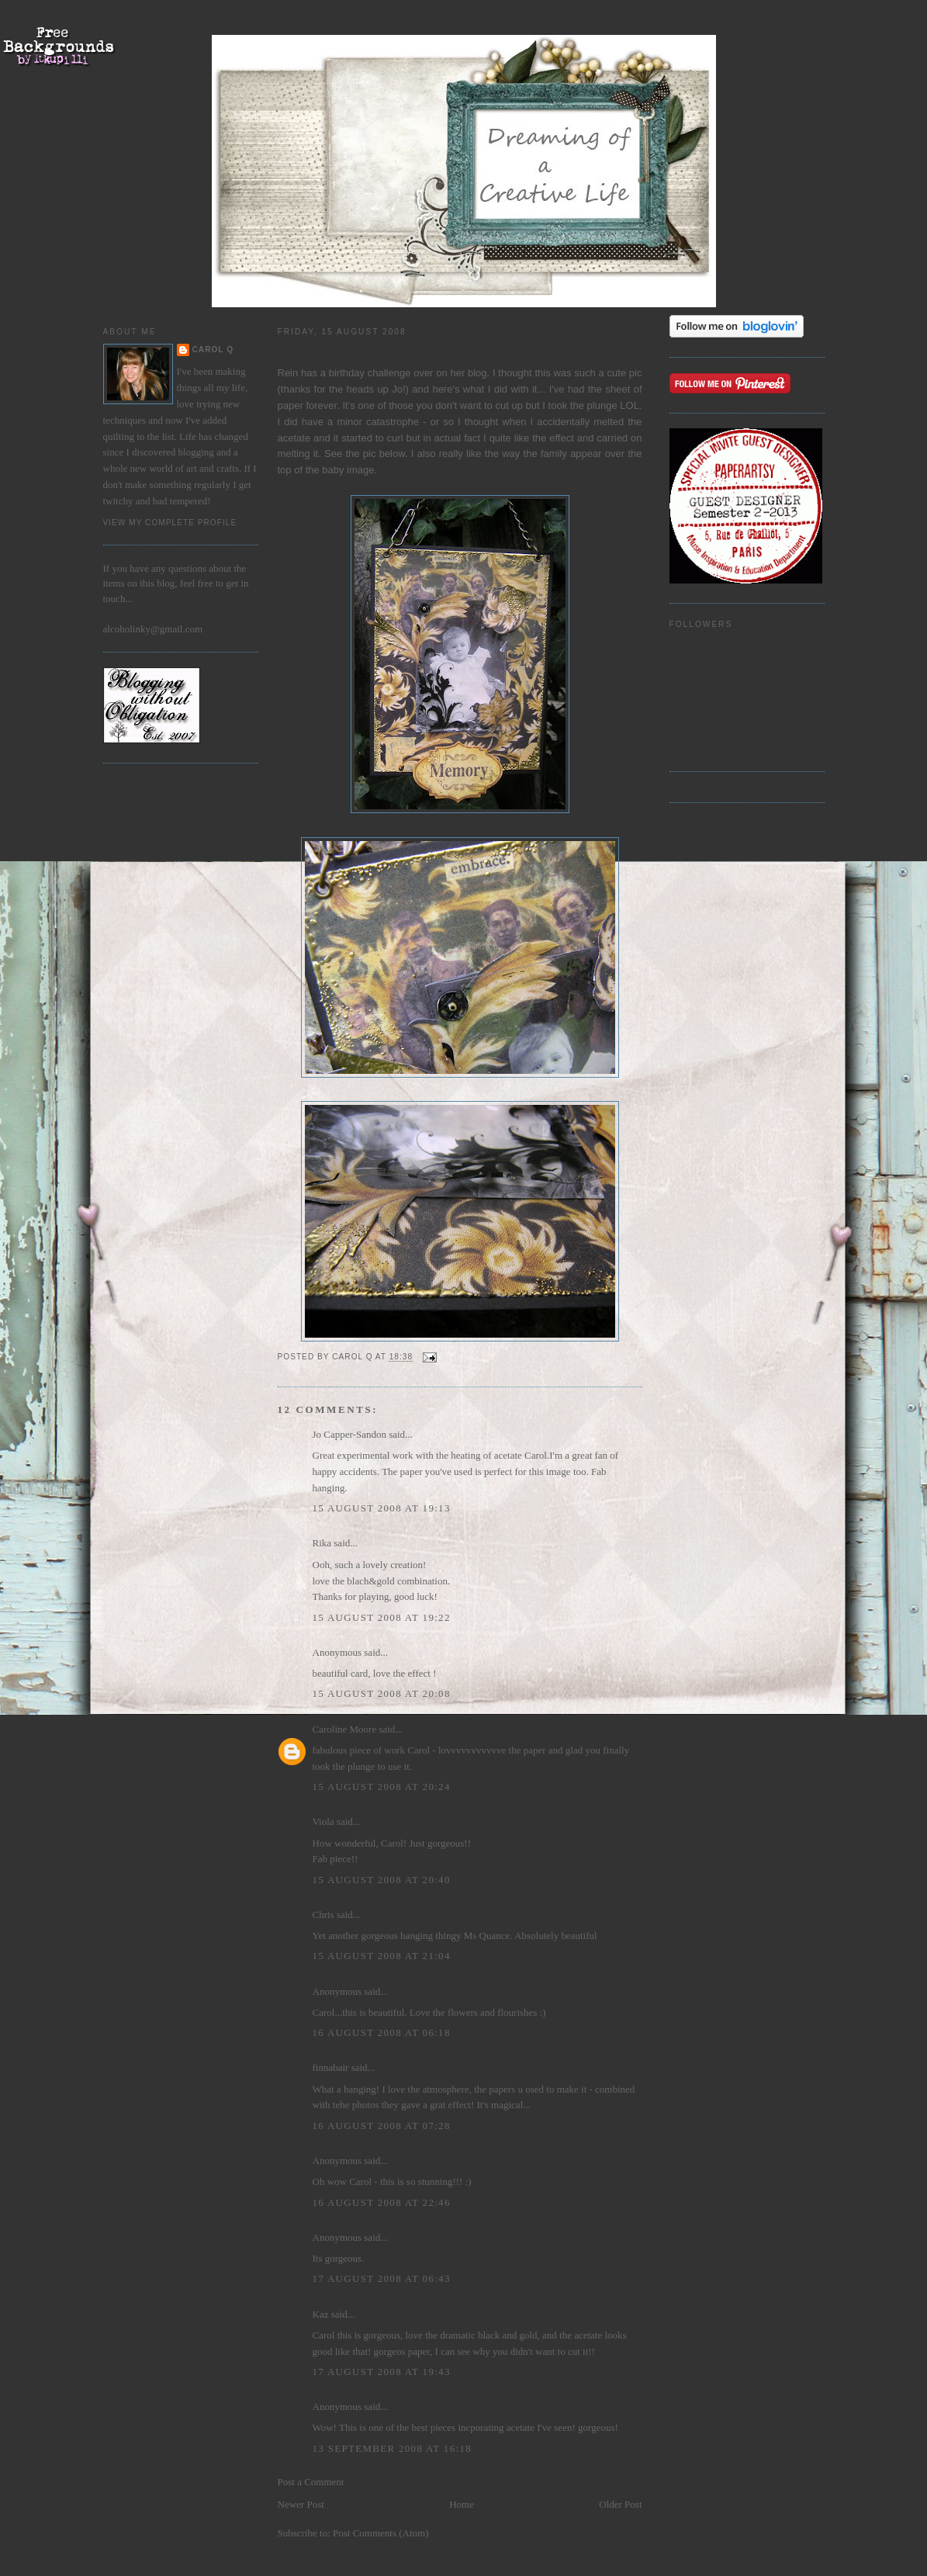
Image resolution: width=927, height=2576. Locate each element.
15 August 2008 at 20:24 (382, 1786)
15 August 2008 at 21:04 (382, 1955)
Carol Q (213, 349)
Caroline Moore (345, 1729)
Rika (322, 1543)
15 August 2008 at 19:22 (382, 1617)
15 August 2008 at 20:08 (382, 1693)
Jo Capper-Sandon (349, 1434)
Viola (325, 1821)
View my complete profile (170, 522)
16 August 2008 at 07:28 (382, 2125)
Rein (288, 373)
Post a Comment (311, 2482)
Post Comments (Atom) (381, 2533)
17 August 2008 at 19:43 (382, 2371)
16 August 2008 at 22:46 (382, 2202)
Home (461, 2504)
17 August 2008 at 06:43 (382, 2278)
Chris (323, 1914)
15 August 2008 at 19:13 (382, 1508)
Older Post (620, 2504)
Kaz (321, 2314)
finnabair (331, 2067)
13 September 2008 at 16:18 (392, 2448)
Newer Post (301, 2504)
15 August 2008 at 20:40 (382, 1879)
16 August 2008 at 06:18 (382, 2032)
